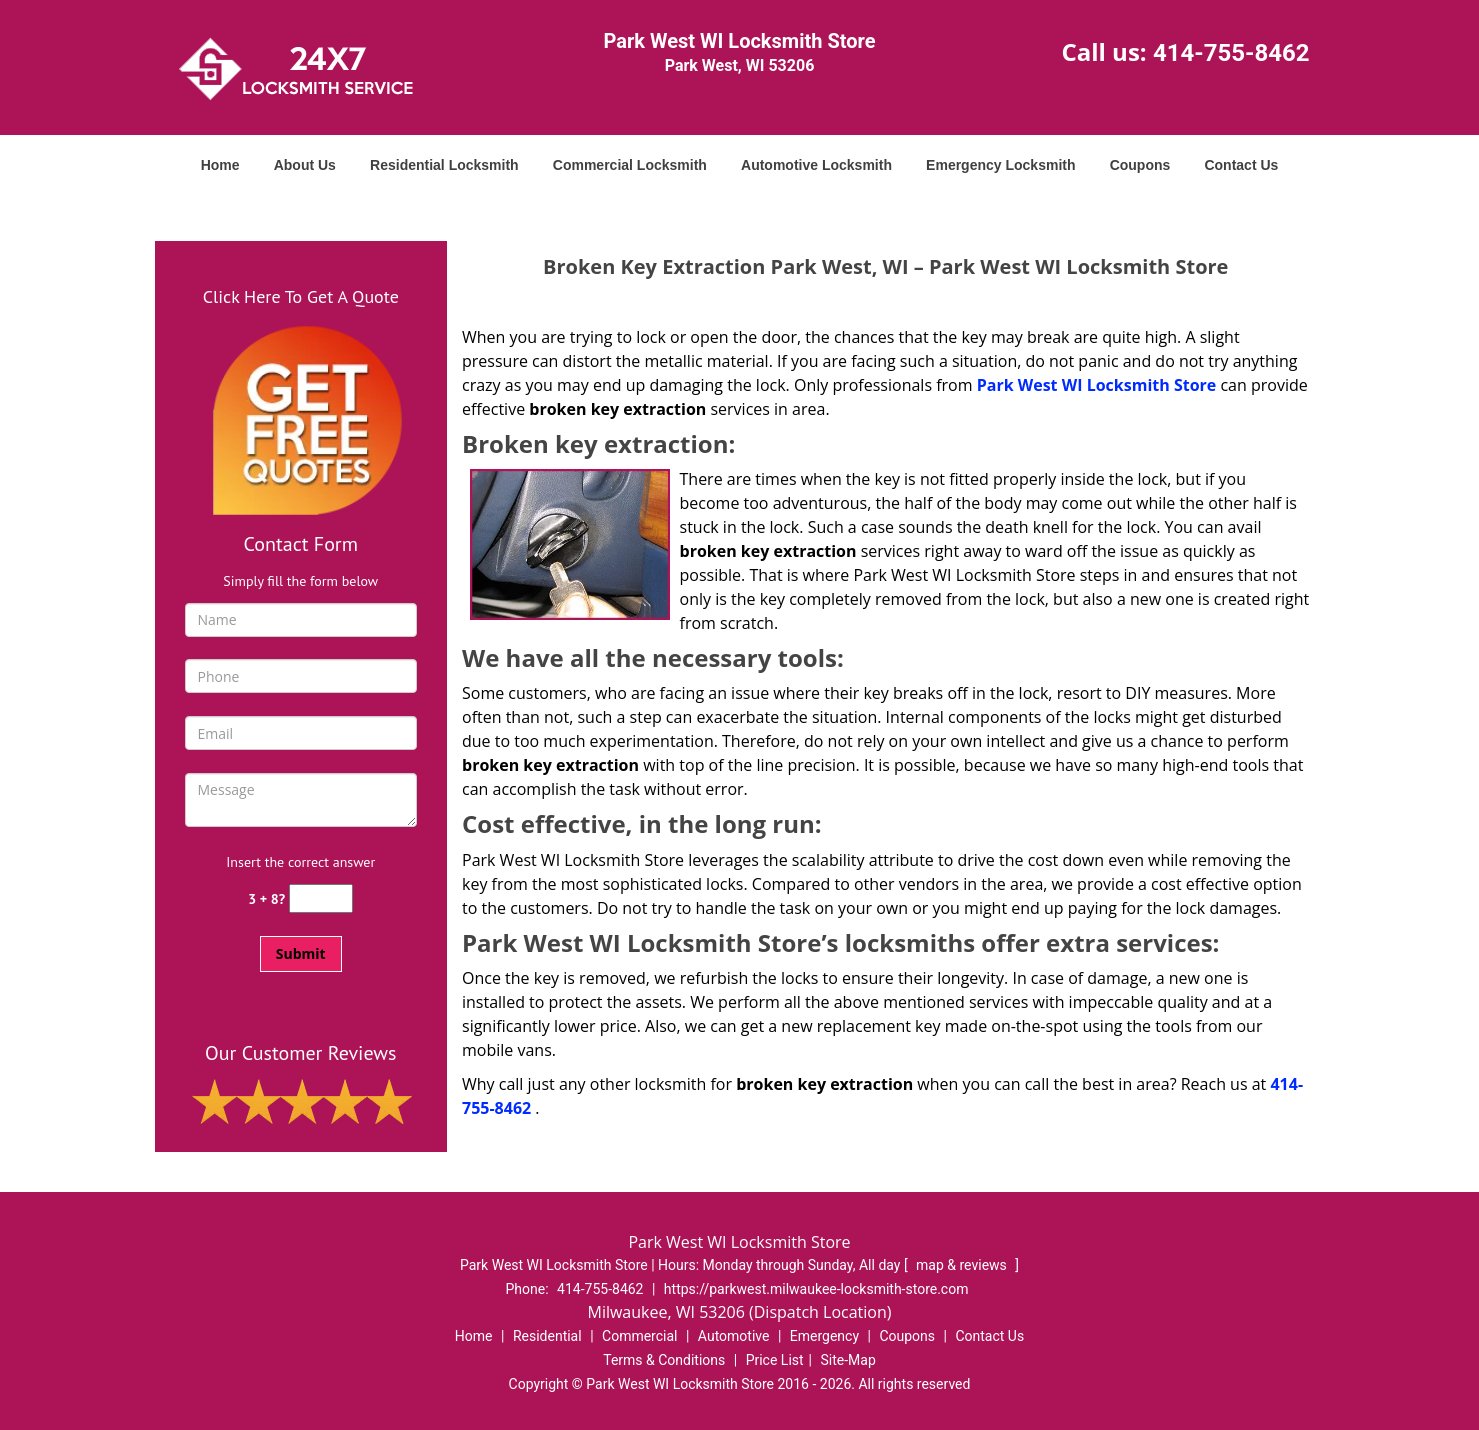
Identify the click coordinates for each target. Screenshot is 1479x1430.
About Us (305, 165)
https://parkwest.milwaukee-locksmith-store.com (816, 1289)
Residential (547, 1336)
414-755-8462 (1231, 53)
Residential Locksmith (444, 165)
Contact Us (1241, 165)
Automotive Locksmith (816, 165)
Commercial (639, 1336)
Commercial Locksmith (630, 165)
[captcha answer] (321, 898)
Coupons (1140, 165)
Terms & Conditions (664, 1360)
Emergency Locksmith (1000, 165)
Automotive (734, 1336)
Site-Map (848, 1360)
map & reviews (963, 1265)
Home (220, 165)
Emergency (824, 1336)
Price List (775, 1360)
